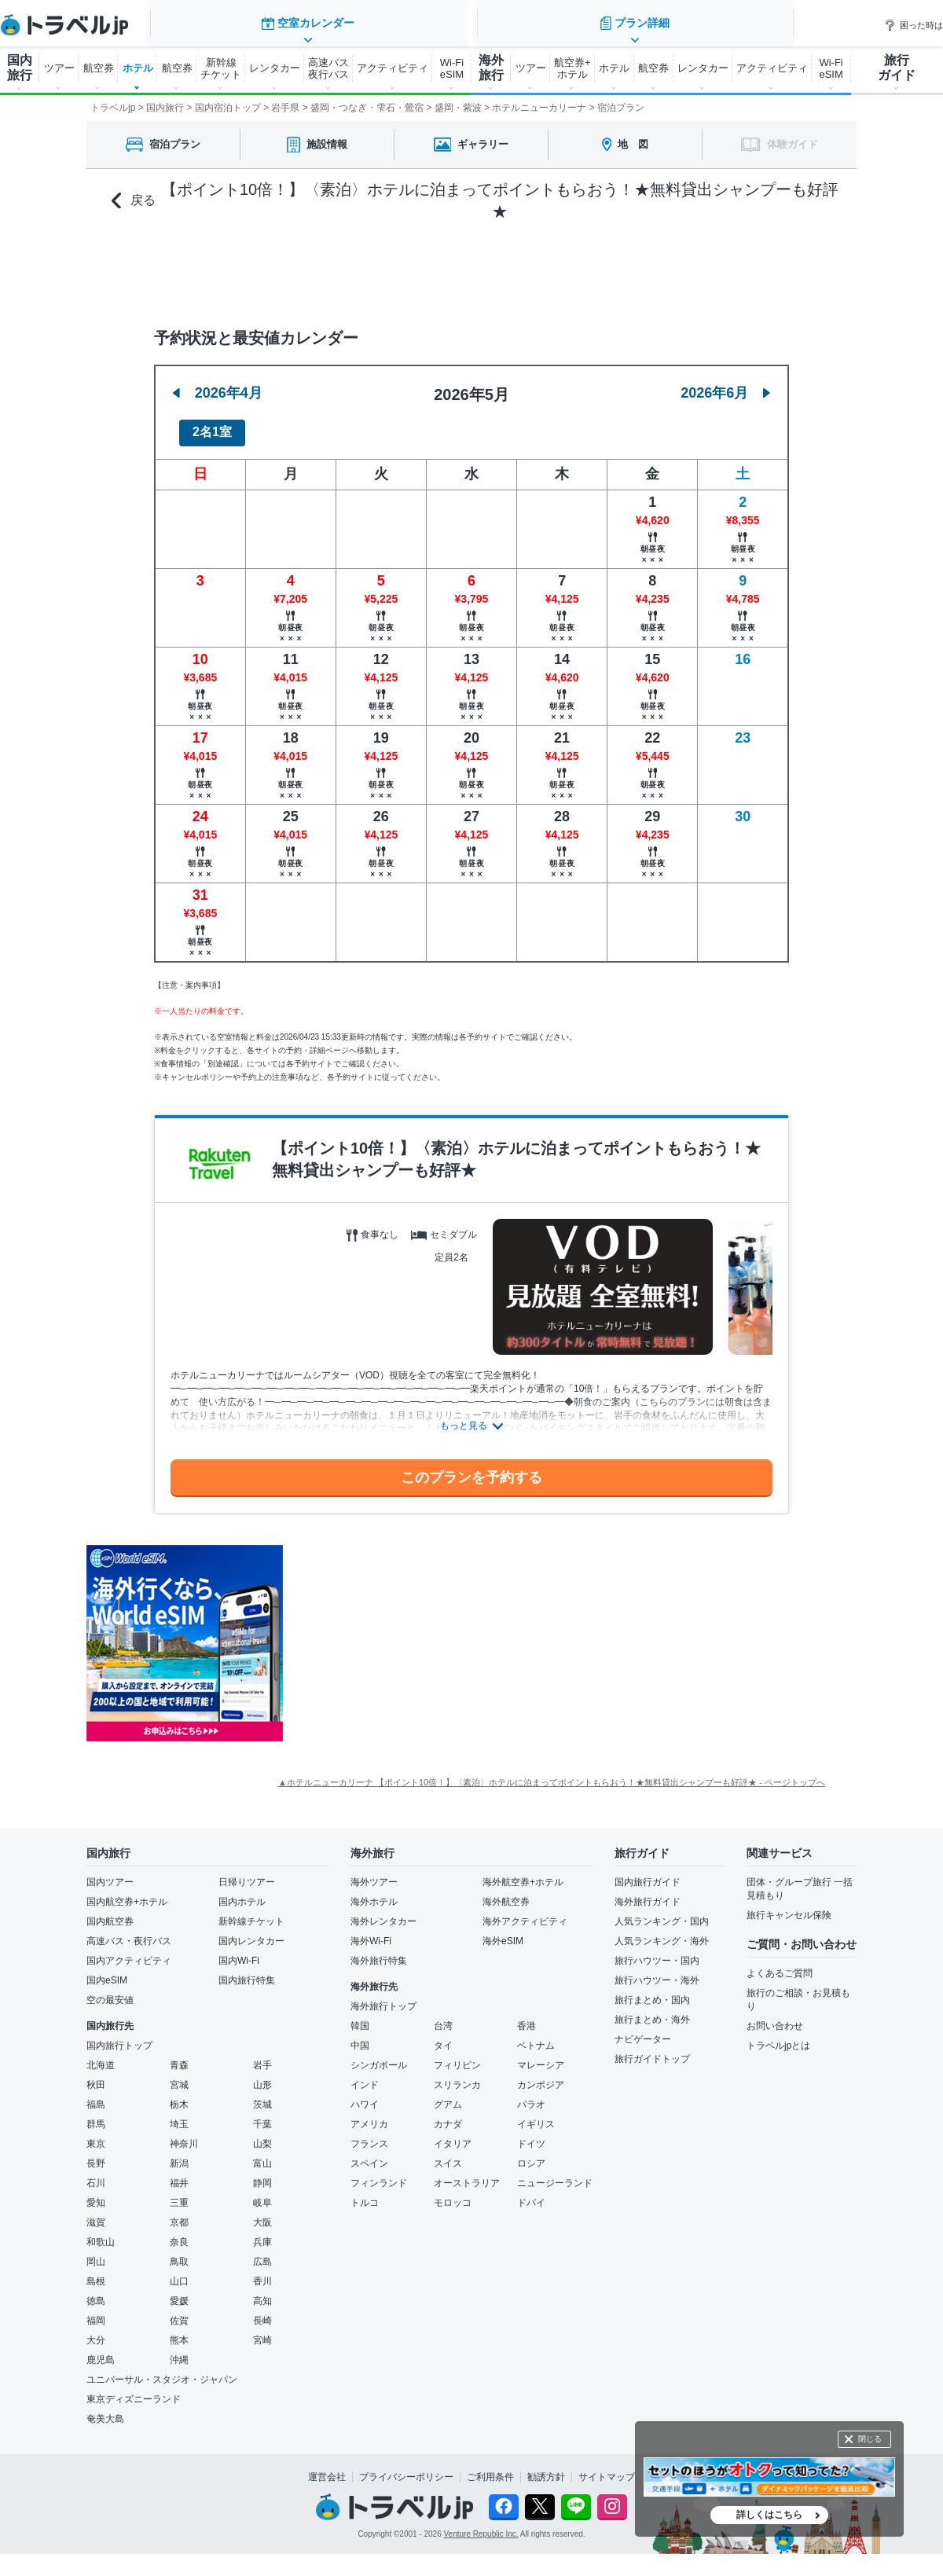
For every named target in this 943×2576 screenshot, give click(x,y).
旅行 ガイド (896, 67)
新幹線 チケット (220, 68)
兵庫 (262, 2233)
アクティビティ (392, 68)
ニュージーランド (555, 2174)
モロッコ (453, 2194)
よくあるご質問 (780, 1964)
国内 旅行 (19, 67)
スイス (448, 2154)
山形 (262, 2076)
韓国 (359, 2017)
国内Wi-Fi (238, 1952)
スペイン (369, 2154)
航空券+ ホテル (572, 68)
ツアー (59, 68)
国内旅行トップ (119, 2036)
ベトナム (536, 2036)
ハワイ (364, 2095)
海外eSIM (503, 1932)
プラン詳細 (636, 266)
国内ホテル (242, 1893)
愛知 (95, 2194)
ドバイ (531, 2194)
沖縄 (179, 2351)
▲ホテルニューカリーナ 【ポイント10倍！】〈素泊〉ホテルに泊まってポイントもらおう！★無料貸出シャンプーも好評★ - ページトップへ (551, 1773)
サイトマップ (606, 2468)
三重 (179, 2194)
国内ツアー (110, 1873)
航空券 (98, 68)
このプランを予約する (471, 1468)
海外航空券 (506, 1893)
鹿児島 (100, 2351)
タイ (443, 2036)
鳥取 (179, 2253)
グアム (448, 2095)
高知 (262, 2292)
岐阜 (262, 2194)
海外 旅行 (491, 67)
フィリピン (457, 2056)
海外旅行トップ (383, 1997)
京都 (179, 2213)
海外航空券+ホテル (523, 1873)
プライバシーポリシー (406, 2468)
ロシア (531, 2154)
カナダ (448, 2115)
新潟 (179, 2154)
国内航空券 (110, 1912)
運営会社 (327, 2468)
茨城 (262, 2095)
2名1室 (212, 423)
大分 (95, 2331)
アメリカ (369, 2115)
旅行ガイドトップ (652, 2050)
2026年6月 (725, 383)
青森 (179, 2056)
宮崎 (262, 2331)
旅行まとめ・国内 (652, 1991)
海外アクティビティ (525, 1912)
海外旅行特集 (378, 1952)
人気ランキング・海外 (662, 1932)
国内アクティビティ (128, 1952)
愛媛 (179, 2292)
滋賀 (95, 2213)
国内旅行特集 (246, 1971)
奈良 (179, 2233)
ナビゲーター (643, 2030)
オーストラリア (467, 2174)
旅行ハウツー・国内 (657, 1952)
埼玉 (179, 2115)
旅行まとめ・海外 (652, 2010)
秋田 (95, 2076)
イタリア (453, 2135)
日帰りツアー (246, 1873)
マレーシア (540, 2056)
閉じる (870, 2439)
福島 (95, 2095)
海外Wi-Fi (370, 1932)
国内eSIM (106, 1971)
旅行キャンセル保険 (789, 1906)
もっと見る (463, 1416)
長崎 (262, 2311)
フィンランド (378, 2174)
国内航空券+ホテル (126, 1893)
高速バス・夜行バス (128, 1932)
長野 (95, 2154)
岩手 (262, 2056)
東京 (95, 2135)
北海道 (100, 2056)
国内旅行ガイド (648, 1873)
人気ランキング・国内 (662, 1912)
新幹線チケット (251, 1912)
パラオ (531, 2095)
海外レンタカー (383, 1912)
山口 (179, 2272)
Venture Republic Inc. (481, 2525)
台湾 (443, 2017)
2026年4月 (217, 383)
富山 (262, 2154)
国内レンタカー (251, 1932)
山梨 (262, 2135)
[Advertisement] (440, 1634)
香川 (262, 2272)
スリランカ (457, 2076)
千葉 (262, 2115)
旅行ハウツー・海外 (657, 1971)
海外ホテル (374, 1893)
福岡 (95, 2311)
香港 (526, 2017)
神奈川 (184, 2135)
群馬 (95, 2115)
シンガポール (378, 2056)
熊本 (179, 2331)
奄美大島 (105, 2410)
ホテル (138, 68)
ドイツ (531, 2135)
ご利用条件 (490, 2468)
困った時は (913, 25)
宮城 (179, 2076)
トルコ (364, 2194)
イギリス (536, 2115)
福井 (179, 2174)
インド (364, 2076)
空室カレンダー (306, 266)
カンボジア (540, 2076)
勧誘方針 (546, 2468)
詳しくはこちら (769, 2514)
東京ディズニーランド (133, 2390)
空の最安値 (110, 1991)
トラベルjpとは (778, 2036)
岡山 (95, 2253)
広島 (262, 2253)
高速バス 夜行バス (328, 68)
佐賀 (179, 2311)
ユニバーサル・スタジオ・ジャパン (161, 2370)
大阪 (262, 2213)
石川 (95, 2174)
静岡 (262, 2174)
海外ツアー (374, 1873)
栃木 (179, 2095)
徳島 (95, 2292)
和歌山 (100, 2233)
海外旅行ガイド (648, 1893)
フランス (369, 2135)
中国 (359, 2036)
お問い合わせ (775, 2017)
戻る (134, 201)
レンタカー (274, 68)
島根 (95, 2272)
